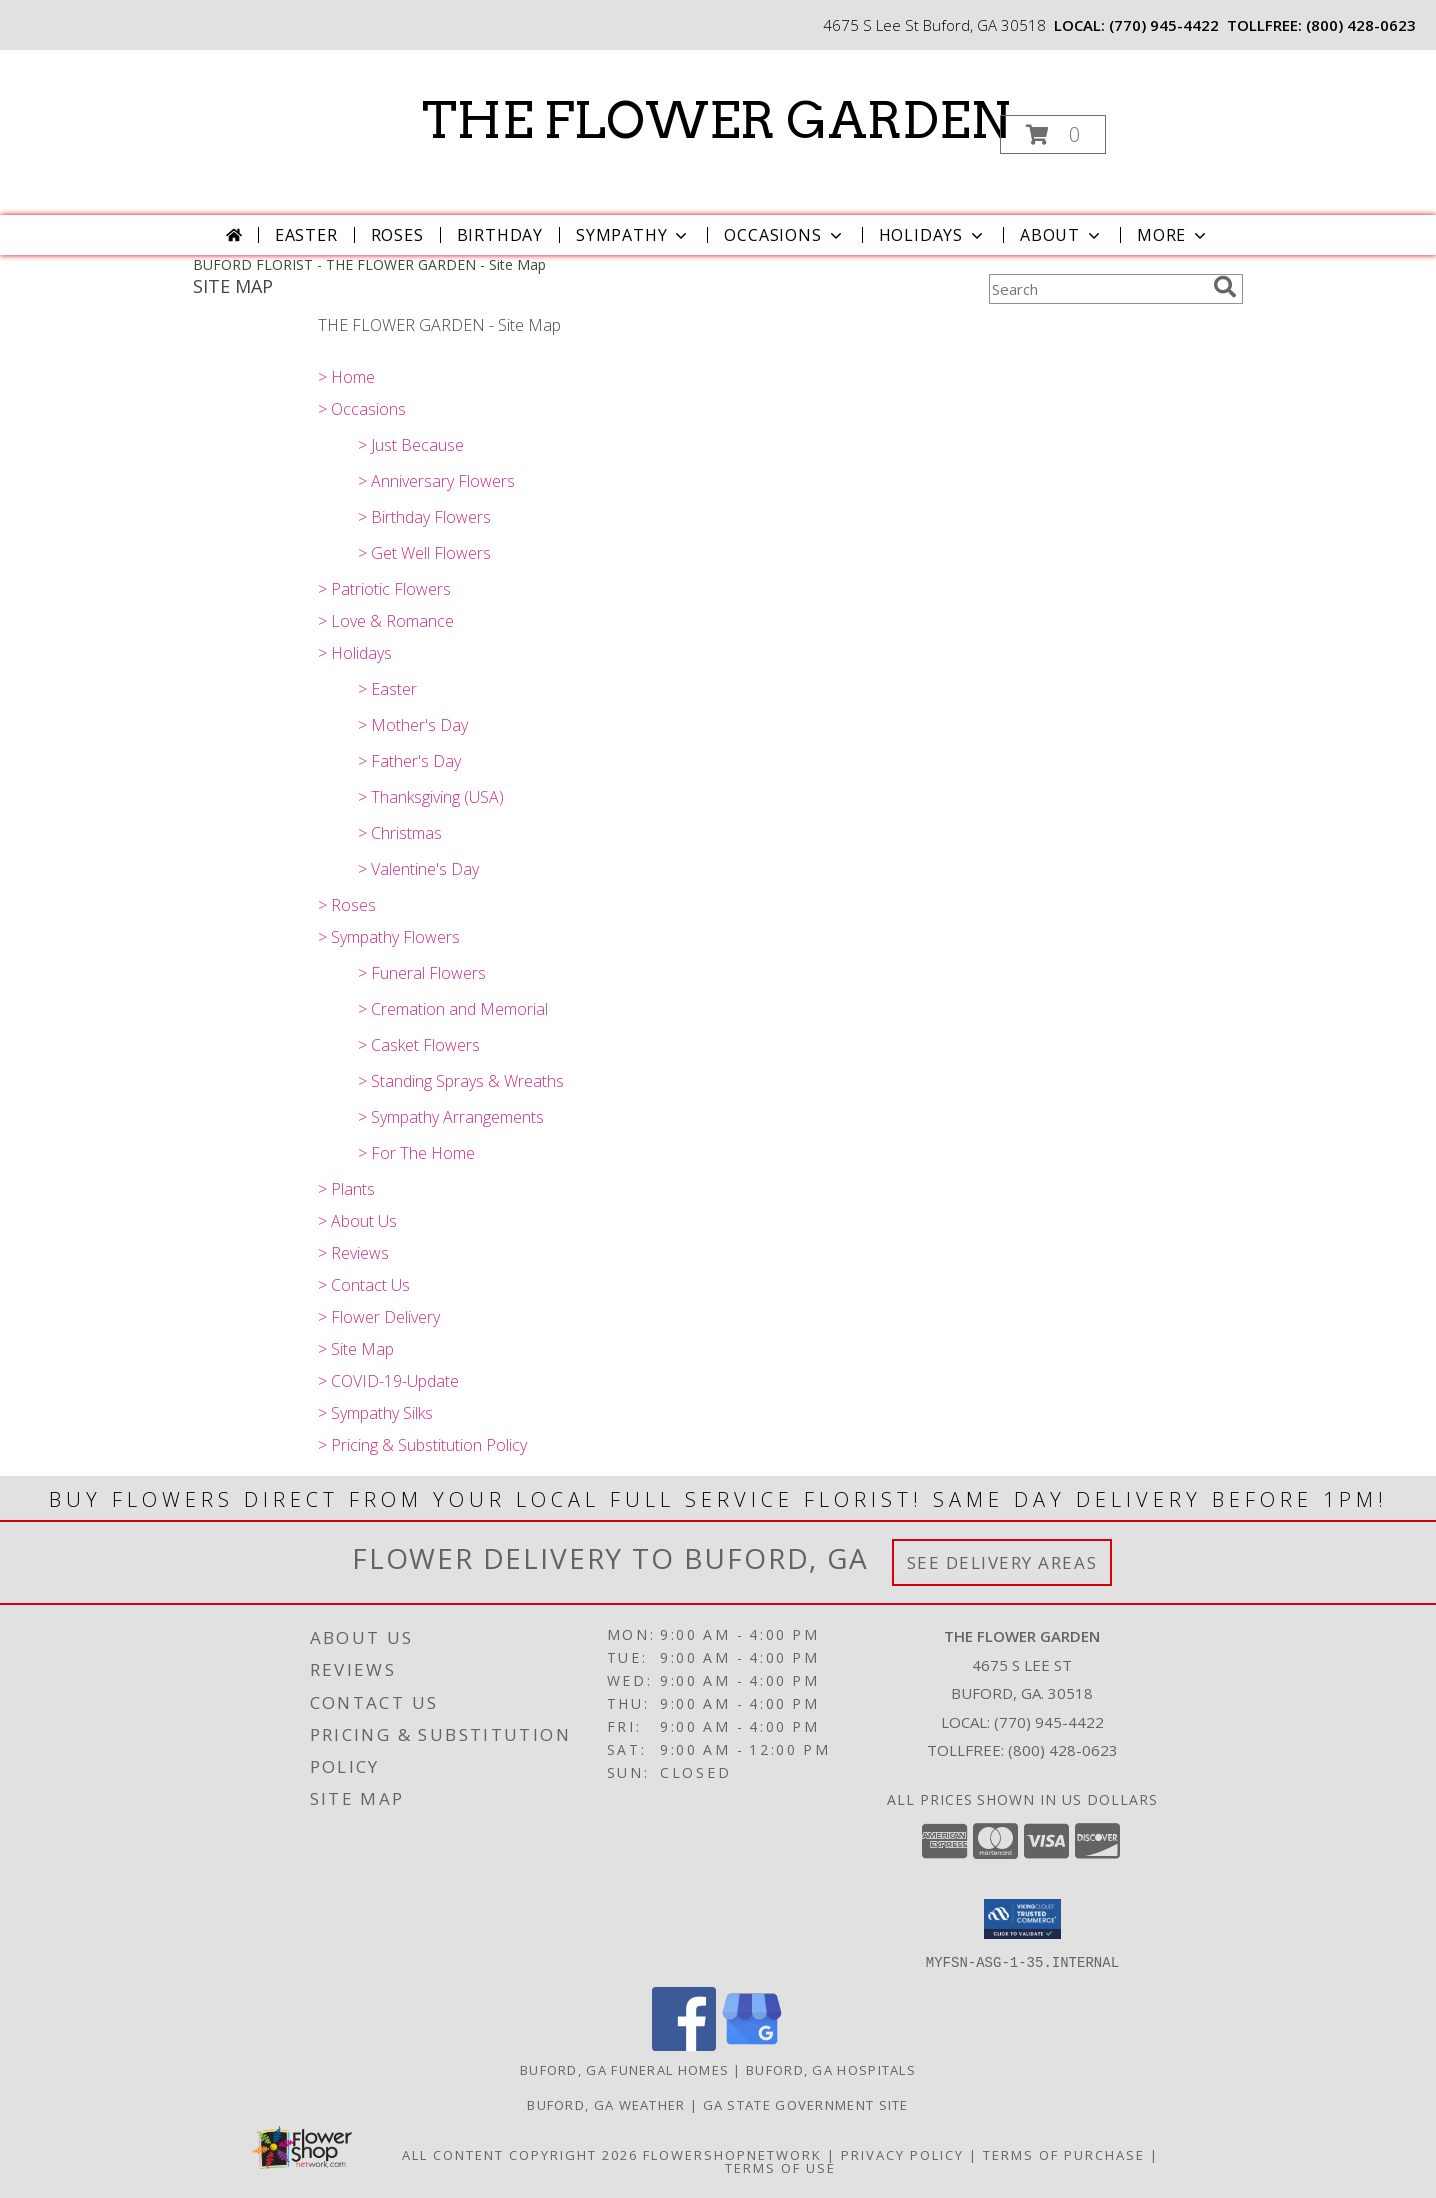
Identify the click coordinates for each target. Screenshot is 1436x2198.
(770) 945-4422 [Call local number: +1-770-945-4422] (1164, 25)
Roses (397, 235)
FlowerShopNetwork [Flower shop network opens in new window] (732, 2154)
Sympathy (633, 235)
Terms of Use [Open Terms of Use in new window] (780, 2167)
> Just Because (411, 445)
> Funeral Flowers (422, 973)
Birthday (500, 235)
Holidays (933, 235)
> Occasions (362, 409)
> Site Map (356, 1349)
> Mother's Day (413, 725)
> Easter (387, 689)
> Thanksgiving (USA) (431, 797)
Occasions (784, 235)
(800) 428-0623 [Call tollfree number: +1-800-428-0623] (1361, 25)
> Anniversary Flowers (436, 481)
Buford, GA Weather (606, 2104)
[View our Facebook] (684, 2044)
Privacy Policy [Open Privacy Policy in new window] (902, 2154)
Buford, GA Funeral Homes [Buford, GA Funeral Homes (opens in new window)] (624, 2069)
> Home (346, 377)
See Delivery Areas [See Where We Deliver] (1002, 1562)
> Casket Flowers (419, 1045)
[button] (1053, 134)
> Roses (347, 905)
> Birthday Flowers (424, 517)
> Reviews (353, 1253)
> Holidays (355, 653)
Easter (306, 235)
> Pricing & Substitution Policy (422, 1445)
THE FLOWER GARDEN (716, 120)
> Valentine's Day (418, 869)
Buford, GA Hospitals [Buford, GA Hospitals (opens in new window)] (831, 2069)
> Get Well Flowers (424, 553)
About (1062, 235)
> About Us (357, 1221)
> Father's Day (409, 761)
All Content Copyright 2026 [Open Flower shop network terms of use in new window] (520, 2154)
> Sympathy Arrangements (451, 1117)
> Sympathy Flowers (389, 937)
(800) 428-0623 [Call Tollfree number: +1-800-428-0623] (1063, 1750)
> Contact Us (364, 1285)
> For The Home (416, 1153)
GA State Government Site (806, 2104)
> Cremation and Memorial (453, 1009)
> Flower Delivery (379, 1317)
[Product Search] (1097, 289)
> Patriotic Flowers (384, 589)
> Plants (346, 1189)
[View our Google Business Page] (752, 2044)
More (1173, 235)
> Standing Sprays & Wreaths (461, 1081)
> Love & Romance (386, 621)
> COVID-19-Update (388, 1381)
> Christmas (400, 833)
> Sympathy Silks (375, 1413)
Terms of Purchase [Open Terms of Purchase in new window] (1064, 2154)
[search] (1225, 287)
